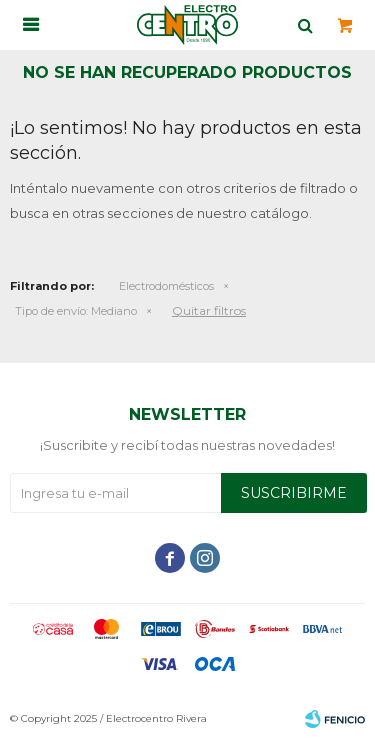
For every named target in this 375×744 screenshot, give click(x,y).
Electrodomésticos (166, 286)
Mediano (76, 311)
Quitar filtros (209, 310)
